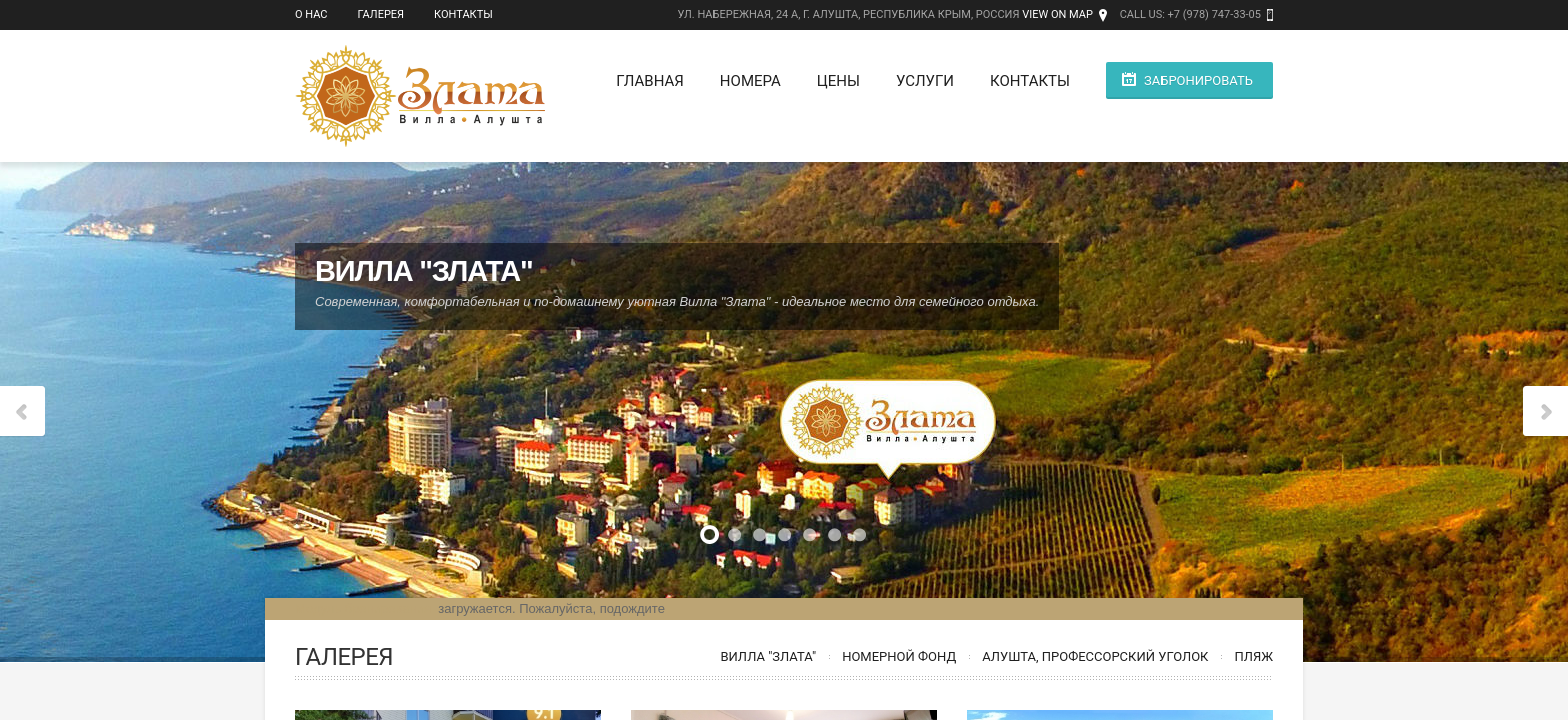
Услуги (925, 81)
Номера (750, 81)
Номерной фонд (899, 656)
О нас (311, 14)
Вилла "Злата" (768, 656)
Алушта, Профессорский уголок (1095, 656)
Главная (650, 81)
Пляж (1253, 656)
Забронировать (1198, 80)
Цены (838, 81)
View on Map (1057, 14)
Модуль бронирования (363, 608)
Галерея (381, 14)
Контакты (463, 14)
